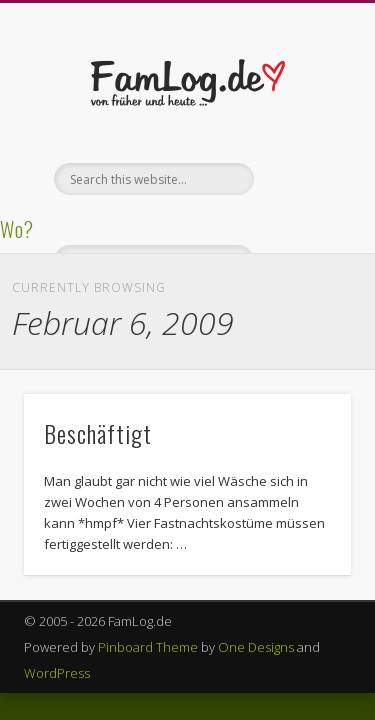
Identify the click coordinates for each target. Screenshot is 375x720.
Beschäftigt (98, 433)
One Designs (256, 647)
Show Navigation (303, 179)
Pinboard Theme (148, 647)
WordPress (57, 673)
